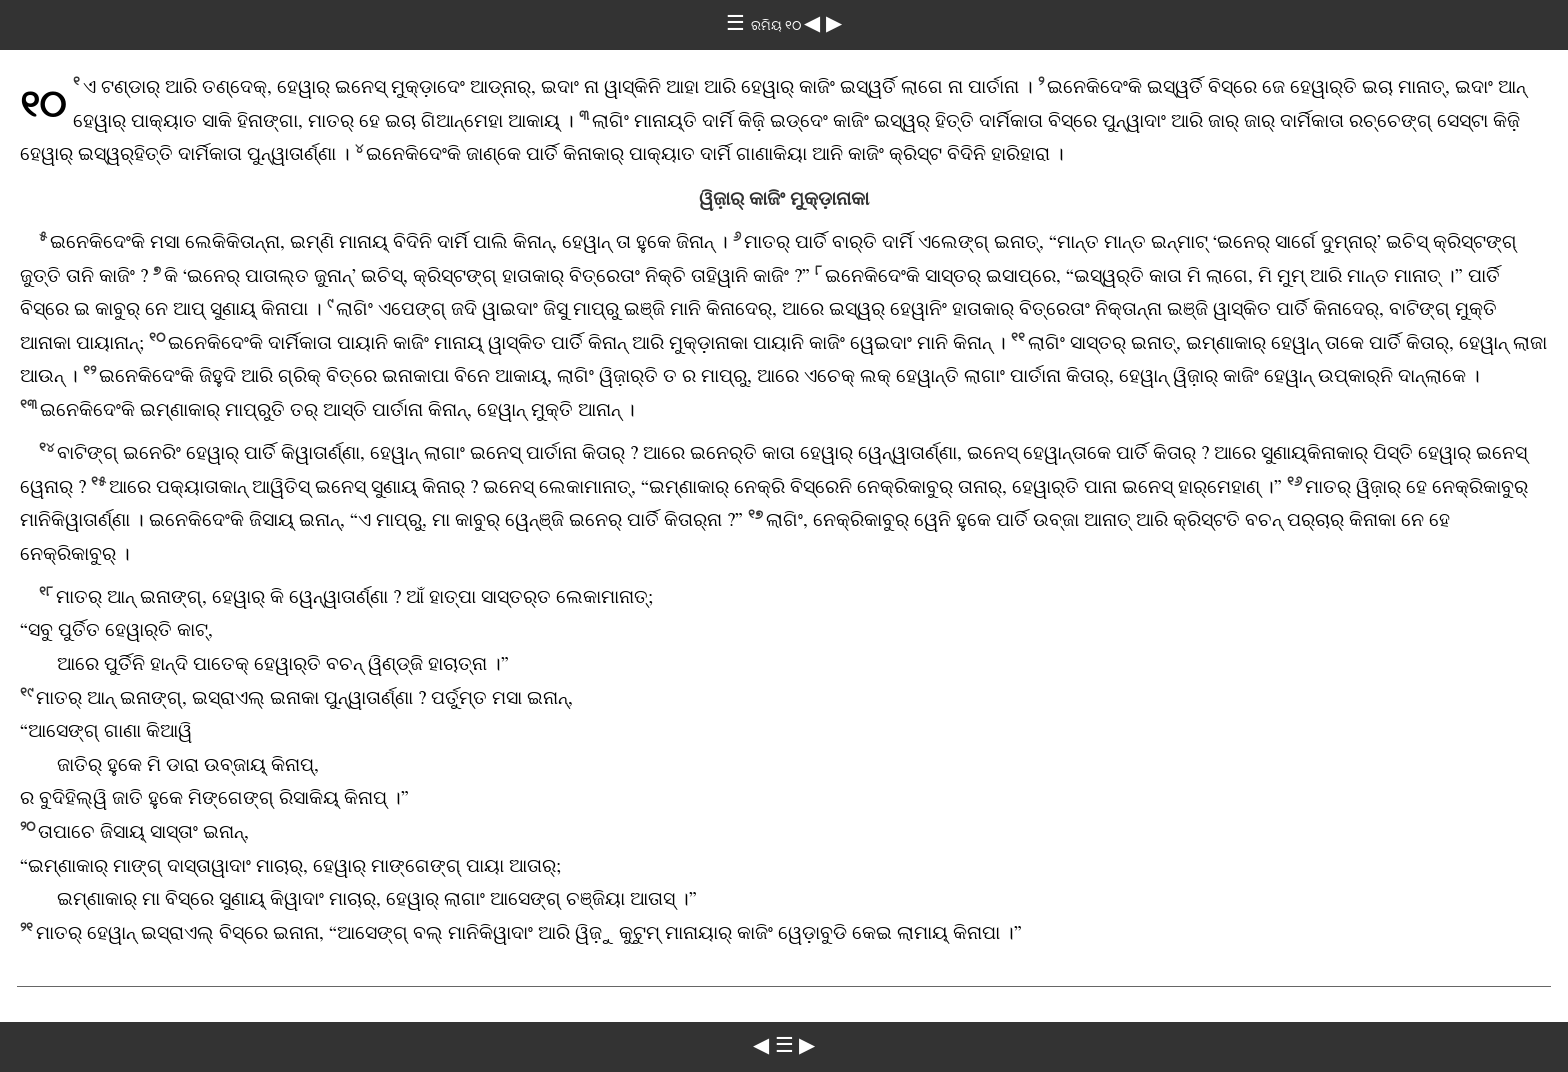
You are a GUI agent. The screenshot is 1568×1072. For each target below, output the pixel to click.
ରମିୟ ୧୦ (777, 25)
